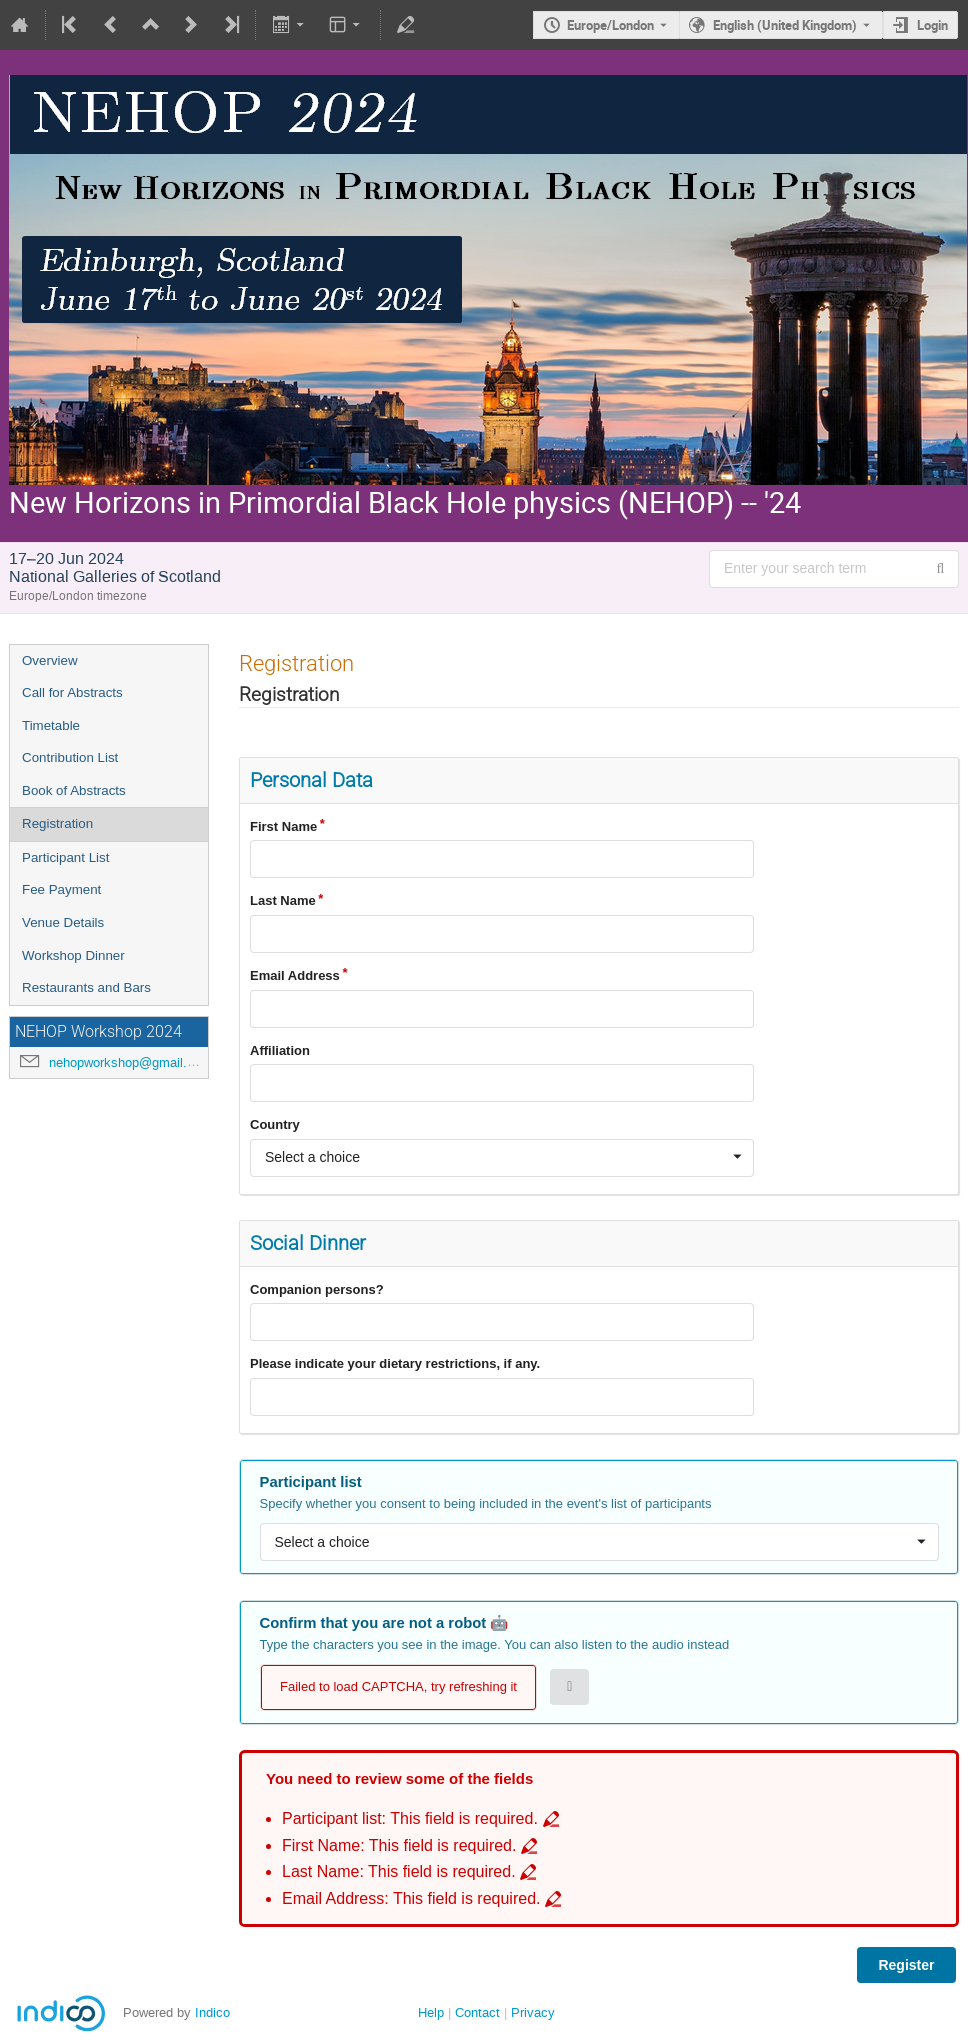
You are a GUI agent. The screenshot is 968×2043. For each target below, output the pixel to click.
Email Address (295, 975)
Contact (477, 2012)
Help (431, 2012)
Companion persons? (317, 1289)
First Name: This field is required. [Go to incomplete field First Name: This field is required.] (399, 1845)
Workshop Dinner (73, 955)
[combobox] (502, 1158)
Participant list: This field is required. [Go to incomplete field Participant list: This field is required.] (410, 1818)
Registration (57, 823)
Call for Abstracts (72, 692)
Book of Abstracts (74, 790)
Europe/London (610, 25)
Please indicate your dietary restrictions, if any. (395, 1363)
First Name (283, 826)
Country (275, 1124)
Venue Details (63, 922)
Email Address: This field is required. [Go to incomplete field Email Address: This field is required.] (411, 1898)
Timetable (51, 725)
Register (906, 1965)
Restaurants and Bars (86, 987)
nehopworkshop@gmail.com (130, 1062)
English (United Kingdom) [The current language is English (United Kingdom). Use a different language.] (785, 25)
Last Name (283, 900)
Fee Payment (61, 889)
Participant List (65, 857)
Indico (212, 2012)
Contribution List (70, 757)
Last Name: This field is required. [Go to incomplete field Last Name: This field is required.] (399, 1871)
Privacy (533, 2012)
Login (932, 25)
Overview (50, 660)
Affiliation (280, 1050)
